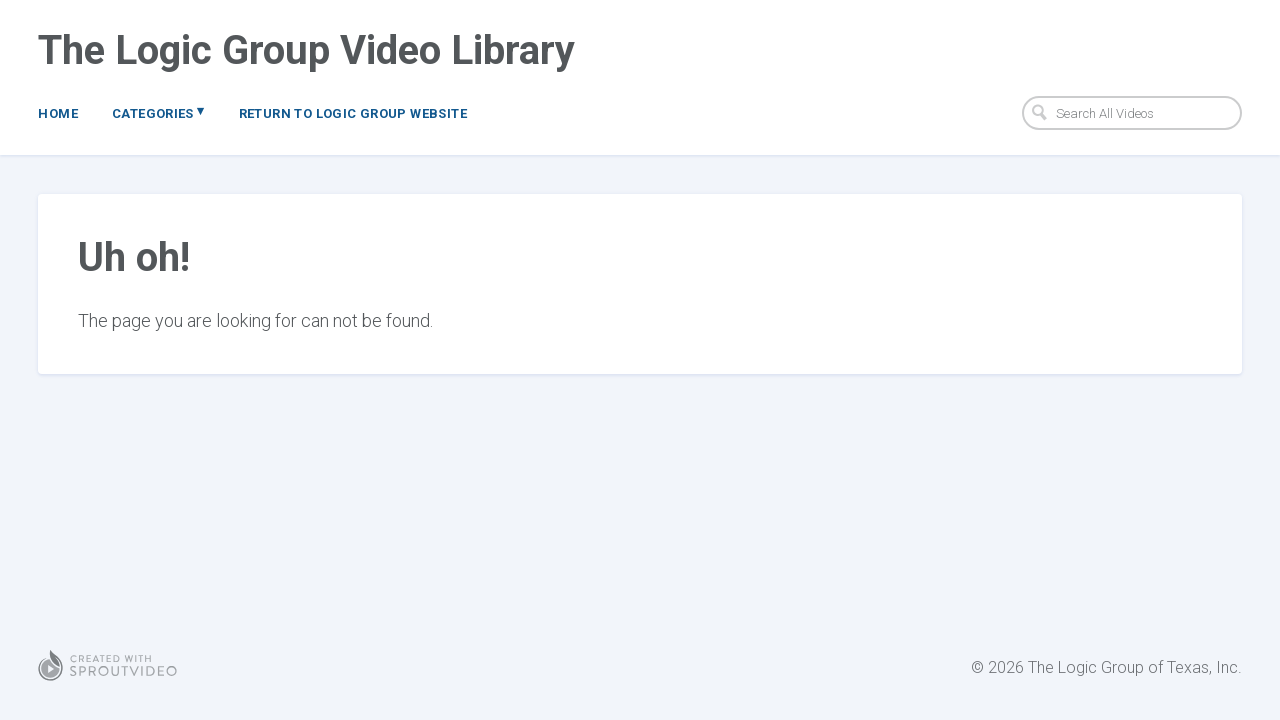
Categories (158, 112)
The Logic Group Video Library (306, 50)
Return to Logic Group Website (353, 113)
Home (58, 113)
